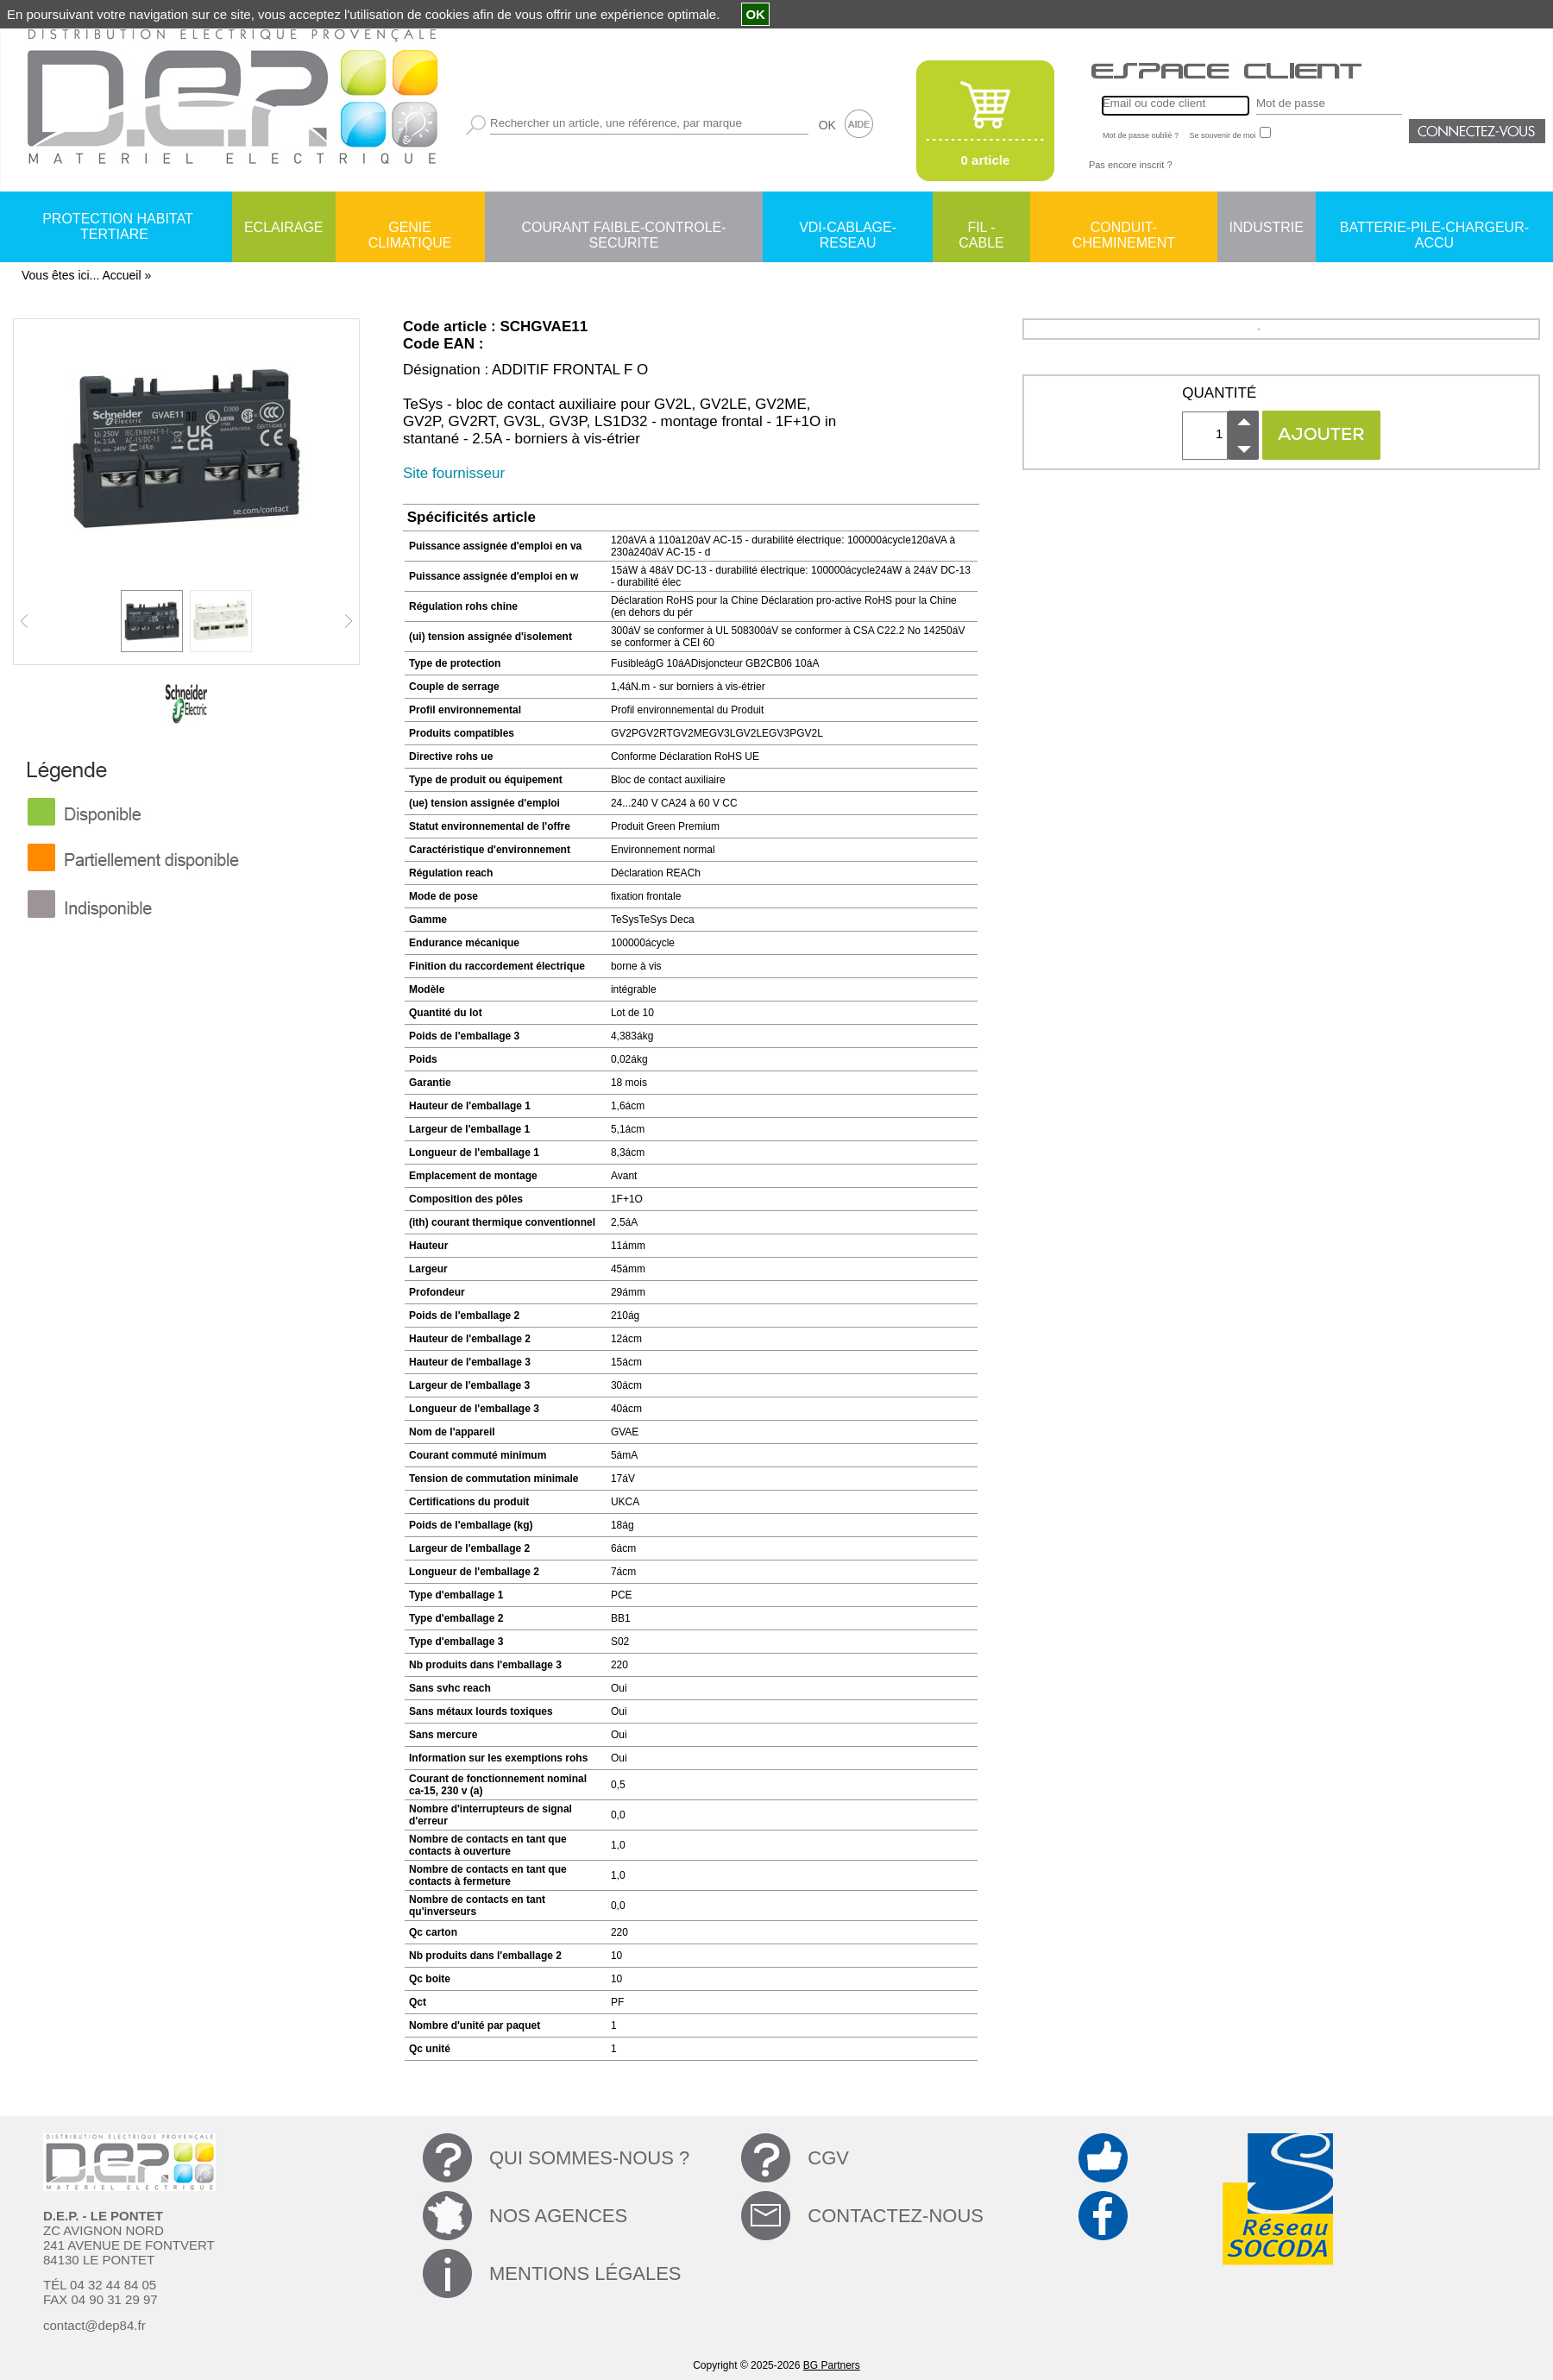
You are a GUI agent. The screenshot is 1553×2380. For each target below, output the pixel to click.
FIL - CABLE (981, 228)
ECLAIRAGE (284, 227)
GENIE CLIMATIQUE (410, 228)
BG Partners (831, 2365)
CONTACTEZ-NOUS (896, 2215)
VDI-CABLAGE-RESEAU (847, 228)
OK (827, 125)
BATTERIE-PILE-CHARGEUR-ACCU (1434, 228)
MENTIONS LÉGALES (585, 2273)
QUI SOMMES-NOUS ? (589, 2158)
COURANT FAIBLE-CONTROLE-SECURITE (623, 228)
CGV (828, 2158)
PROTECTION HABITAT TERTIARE (117, 226)
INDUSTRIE (1266, 227)
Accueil (121, 275)
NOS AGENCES (558, 2215)
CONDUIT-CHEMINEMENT (1123, 228)
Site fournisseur (454, 473)
